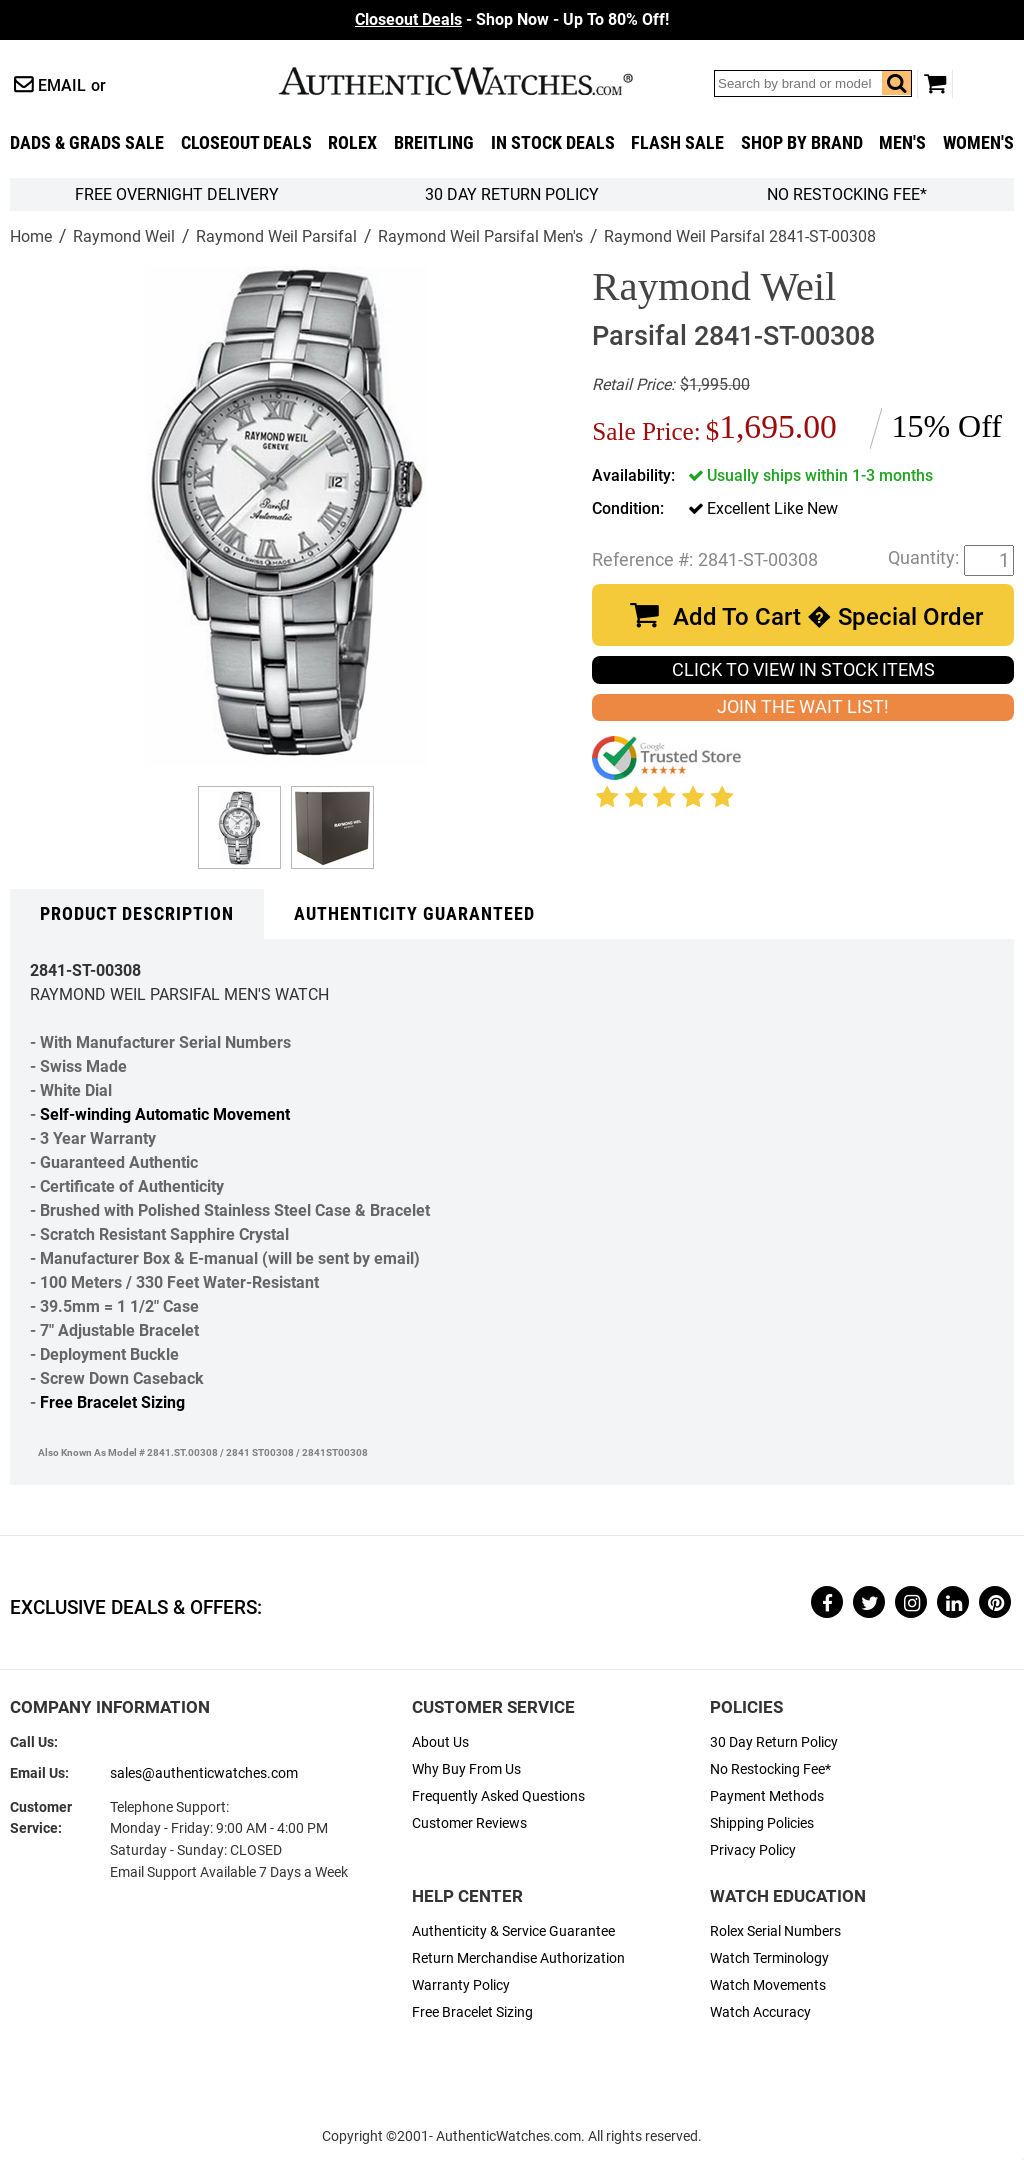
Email (62, 85)
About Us (440, 1742)
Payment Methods (767, 1796)
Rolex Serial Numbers (775, 1931)
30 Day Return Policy (774, 1742)
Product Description (137, 914)
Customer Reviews (469, 1823)
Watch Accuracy (760, 2012)
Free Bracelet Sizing (112, 1402)
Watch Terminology (769, 1958)
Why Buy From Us (466, 1769)
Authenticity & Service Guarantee (513, 1931)
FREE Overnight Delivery (177, 194)
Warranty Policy (461, 1985)
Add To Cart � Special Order (828, 617)
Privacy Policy (753, 1850)
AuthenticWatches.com (477, 81)
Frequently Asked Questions (498, 1796)
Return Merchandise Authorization (518, 1958)
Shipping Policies (762, 1823)
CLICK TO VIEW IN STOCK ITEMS (803, 670)
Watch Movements (768, 1985)
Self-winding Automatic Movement (165, 1114)
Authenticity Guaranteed (414, 914)
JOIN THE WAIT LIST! (803, 707)
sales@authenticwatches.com (204, 1773)
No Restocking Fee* (847, 194)
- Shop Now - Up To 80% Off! (512, 19)
